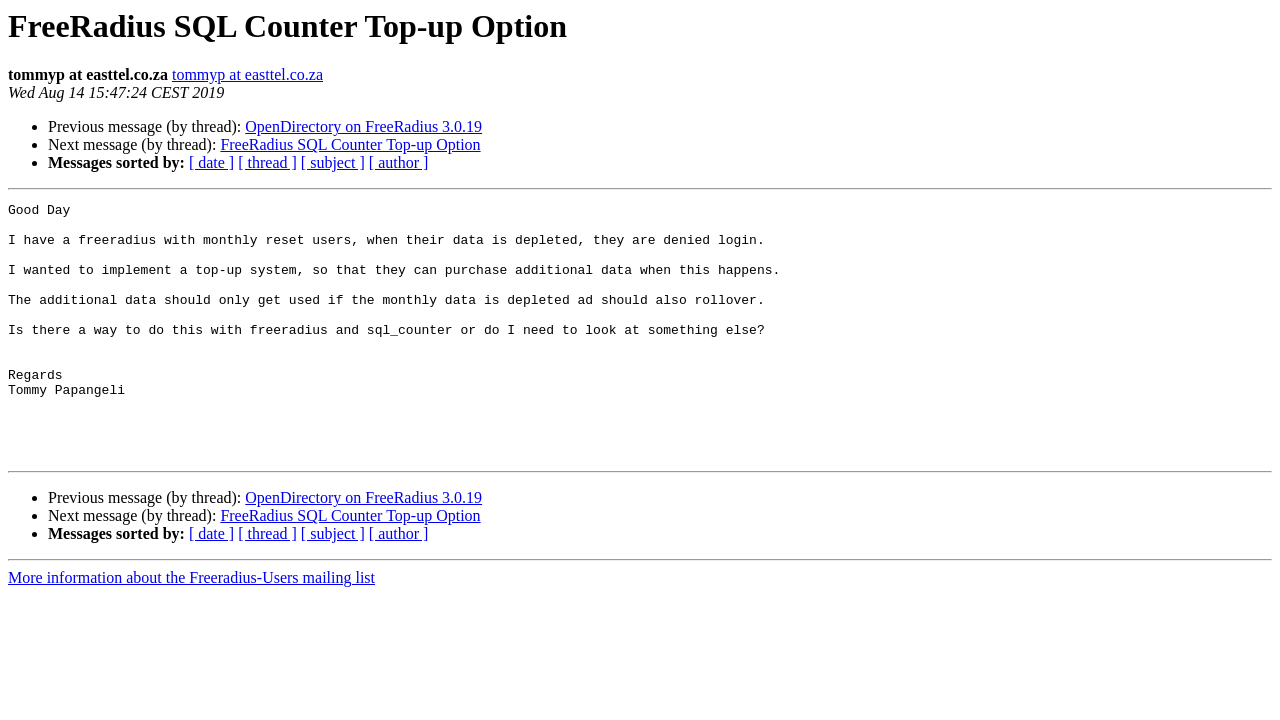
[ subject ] (333, 162)
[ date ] (211, 162)
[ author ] (399, 162)
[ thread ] (267, 162)
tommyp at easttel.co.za (247, 74)
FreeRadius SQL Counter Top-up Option (350, 144)
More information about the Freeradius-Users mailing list (191, 628)
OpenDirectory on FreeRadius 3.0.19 (363, 126)
